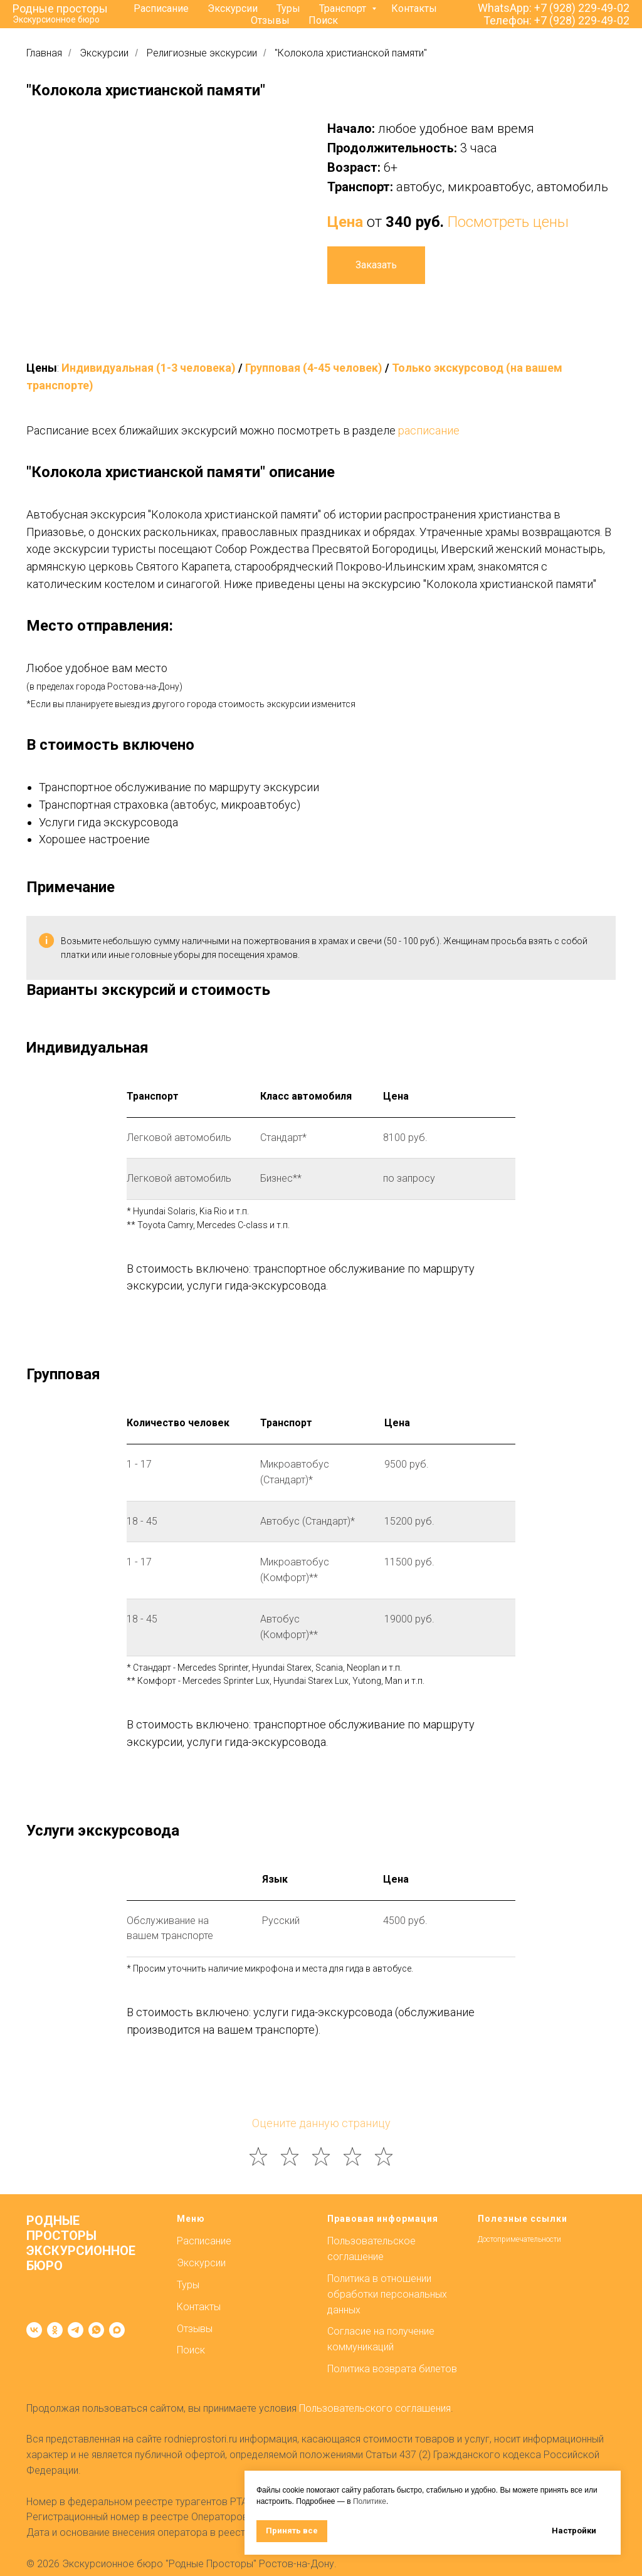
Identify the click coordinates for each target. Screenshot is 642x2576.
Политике (369, 2501)
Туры (288, 8)
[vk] (34, 2330)
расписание (429, 430)
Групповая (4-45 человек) (313, 367)
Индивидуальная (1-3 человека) (148, 367)
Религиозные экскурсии (202, 53)
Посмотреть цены (508, 222)
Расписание (161, 8)
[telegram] (75, 2330)
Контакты (414, 8)
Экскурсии (233, 8)
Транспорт (344, 8)
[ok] (55, 2330)
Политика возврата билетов (392, 2369)
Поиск (323, 20)
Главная (44, 53)
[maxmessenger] (117, 2330)
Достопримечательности (519, 2239)
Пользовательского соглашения (375, 2408)
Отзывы (270, 20)
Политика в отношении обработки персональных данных (387, 2294)
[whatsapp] (96, 2330)
